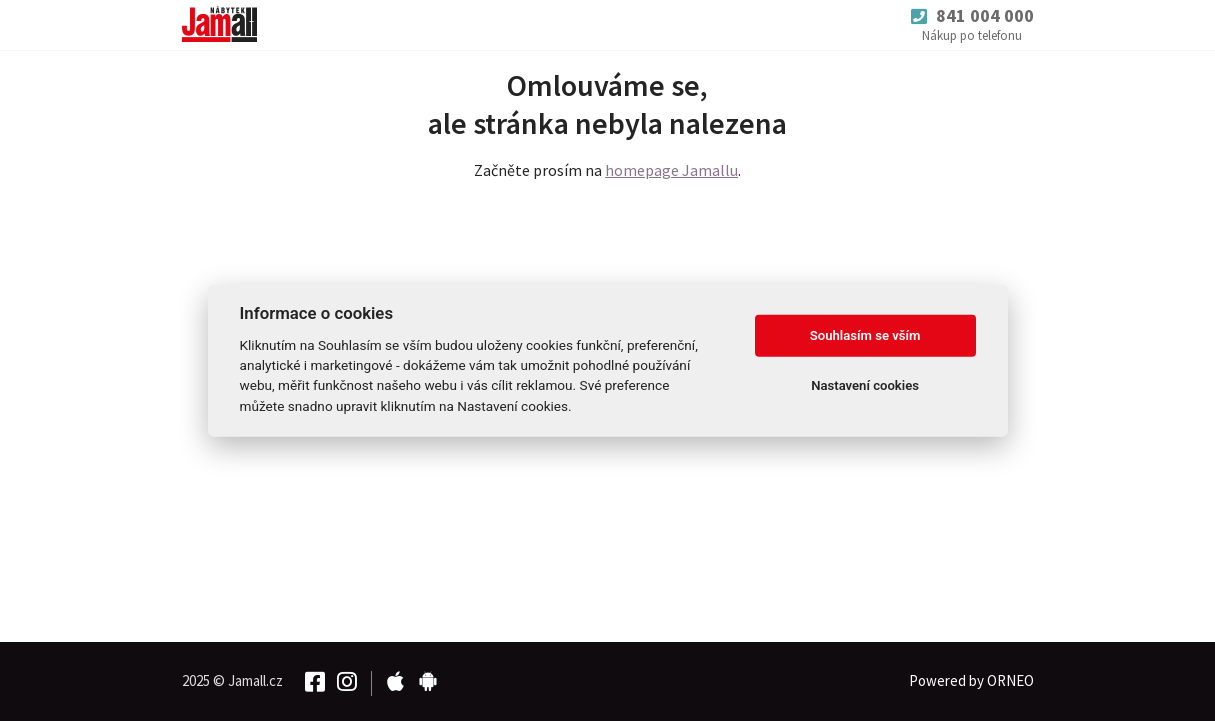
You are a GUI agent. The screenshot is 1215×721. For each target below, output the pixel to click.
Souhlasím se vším (865, 335)
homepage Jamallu (671, 170)
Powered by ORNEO (971, 680)
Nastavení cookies (865, 385)
